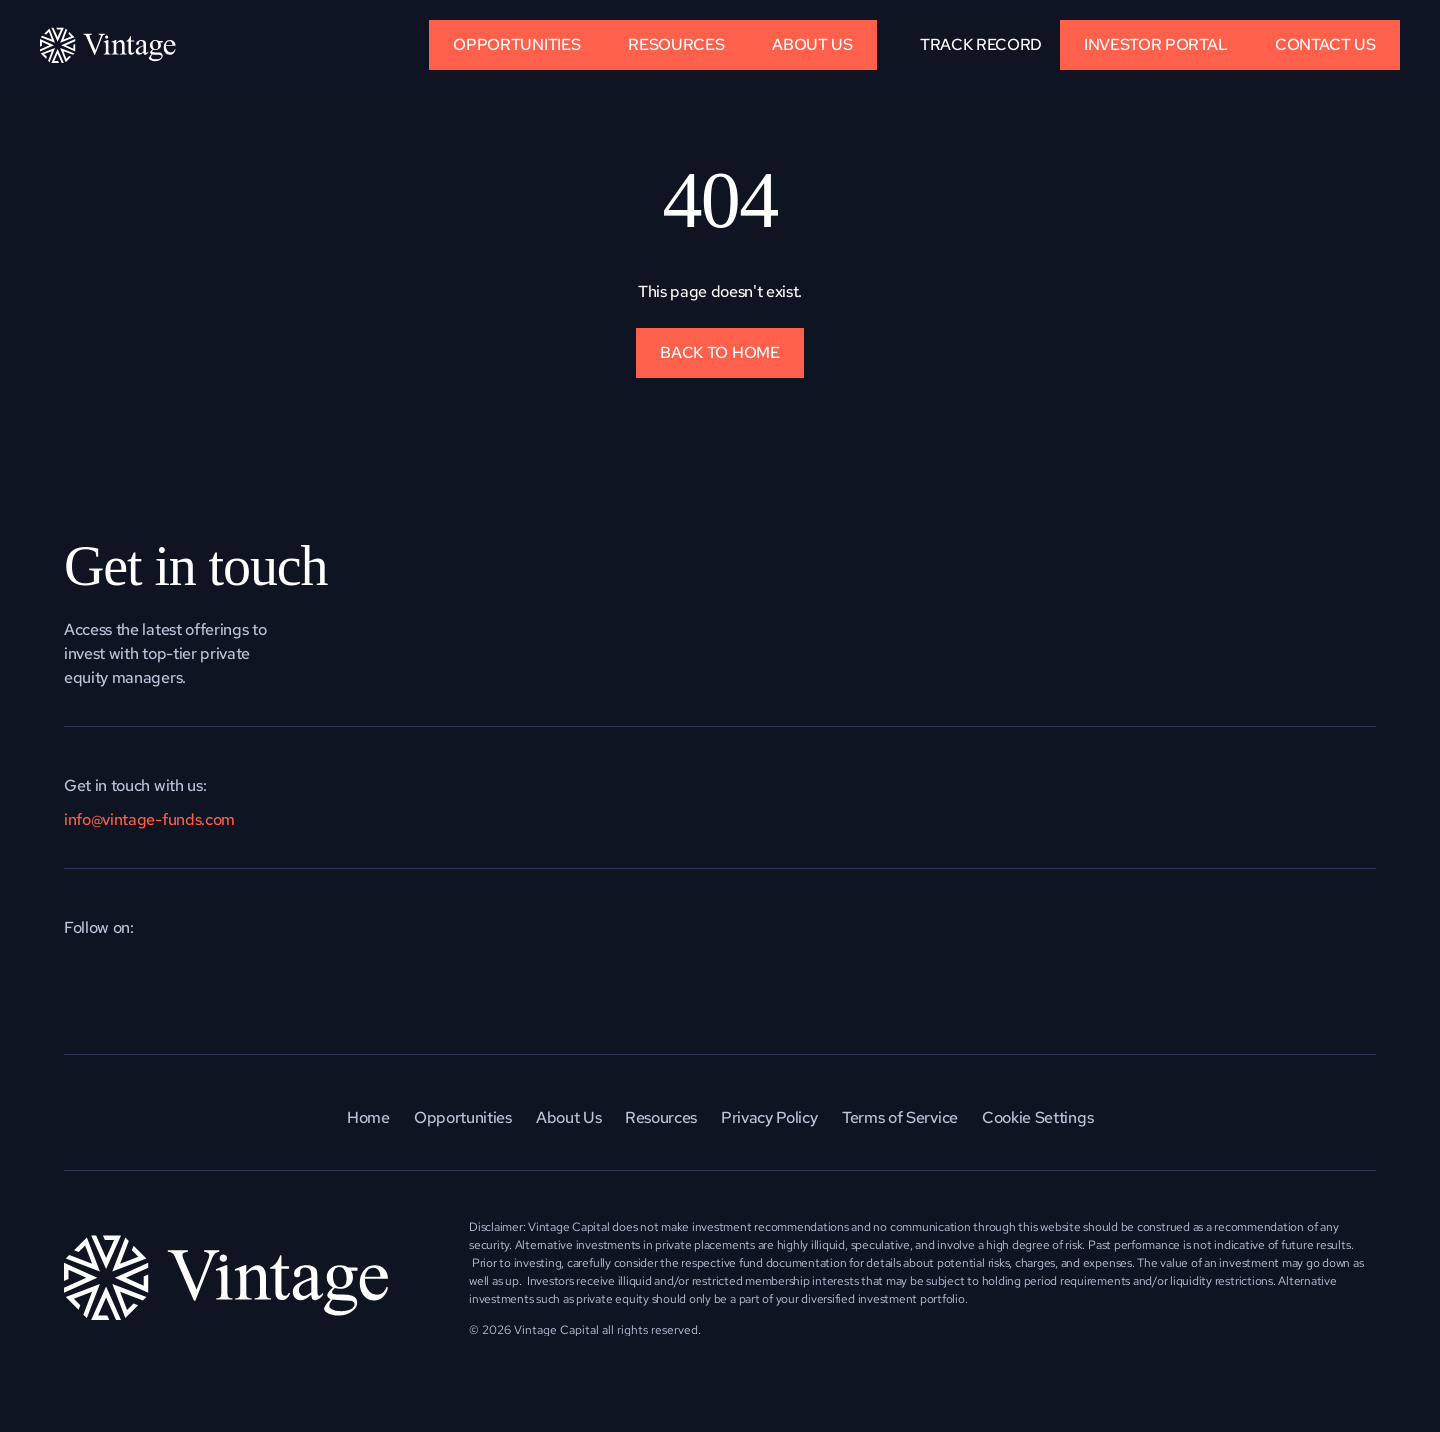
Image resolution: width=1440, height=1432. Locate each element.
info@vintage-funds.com (149, 819)
